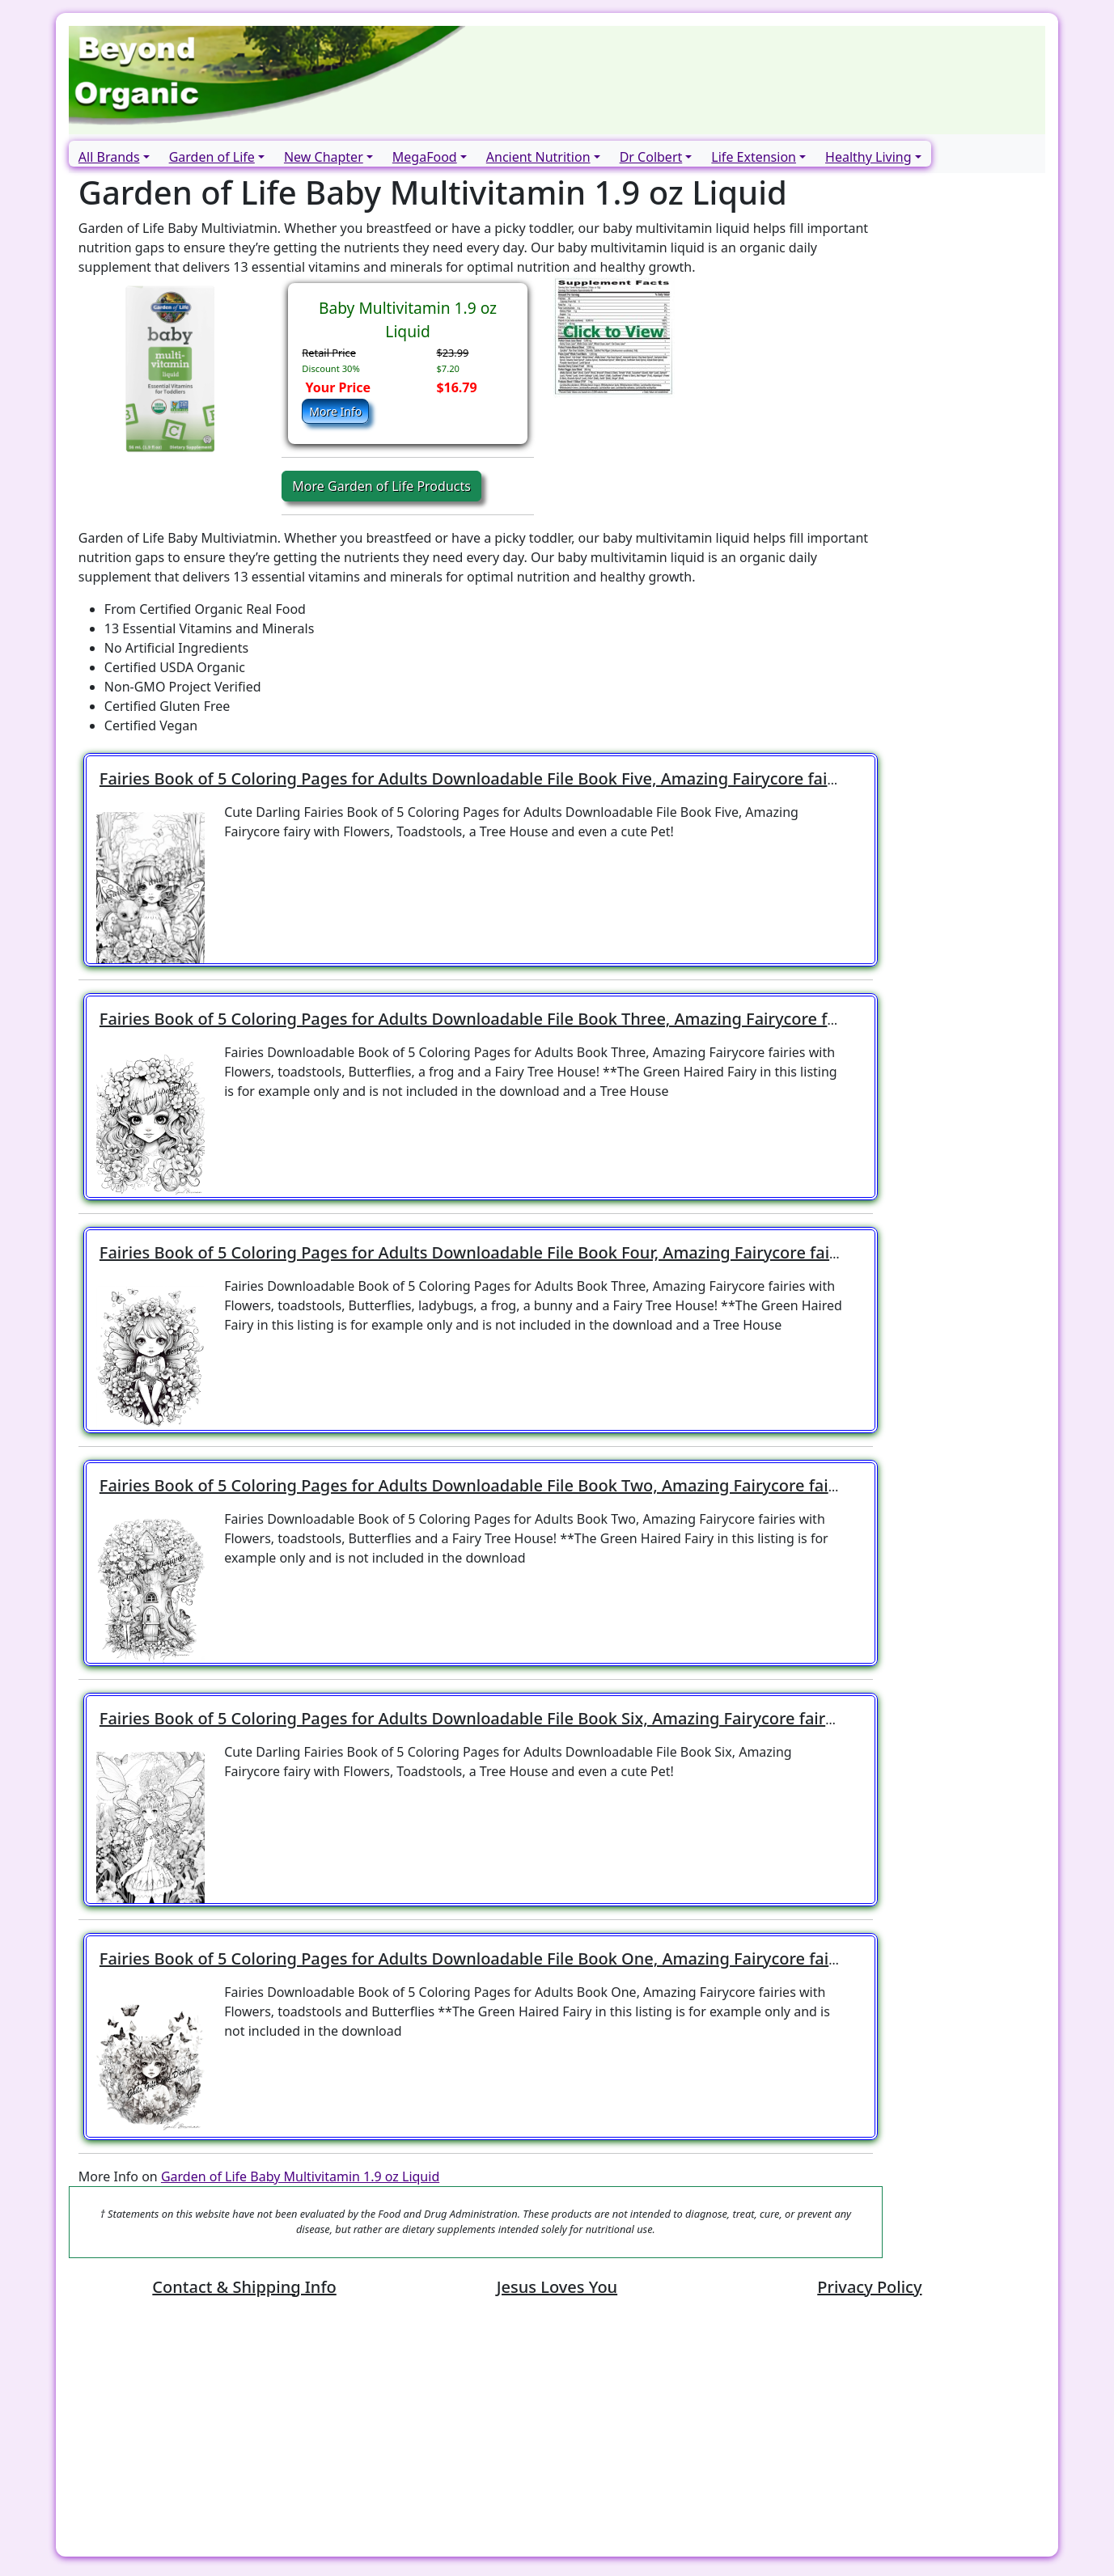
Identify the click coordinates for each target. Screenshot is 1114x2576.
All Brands (109, 157)
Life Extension (753, 157)
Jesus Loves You (557, 2287)
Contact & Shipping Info (244, 2287)
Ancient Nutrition (538, 157)
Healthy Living (868, 157)
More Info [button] (335, 411)
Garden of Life (212, 157)
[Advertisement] (554, 2430)
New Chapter (323, 157)
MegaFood (424, 157)
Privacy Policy (869, 2287)
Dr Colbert (651, 157)
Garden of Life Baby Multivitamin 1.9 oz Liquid (300, 2176)
